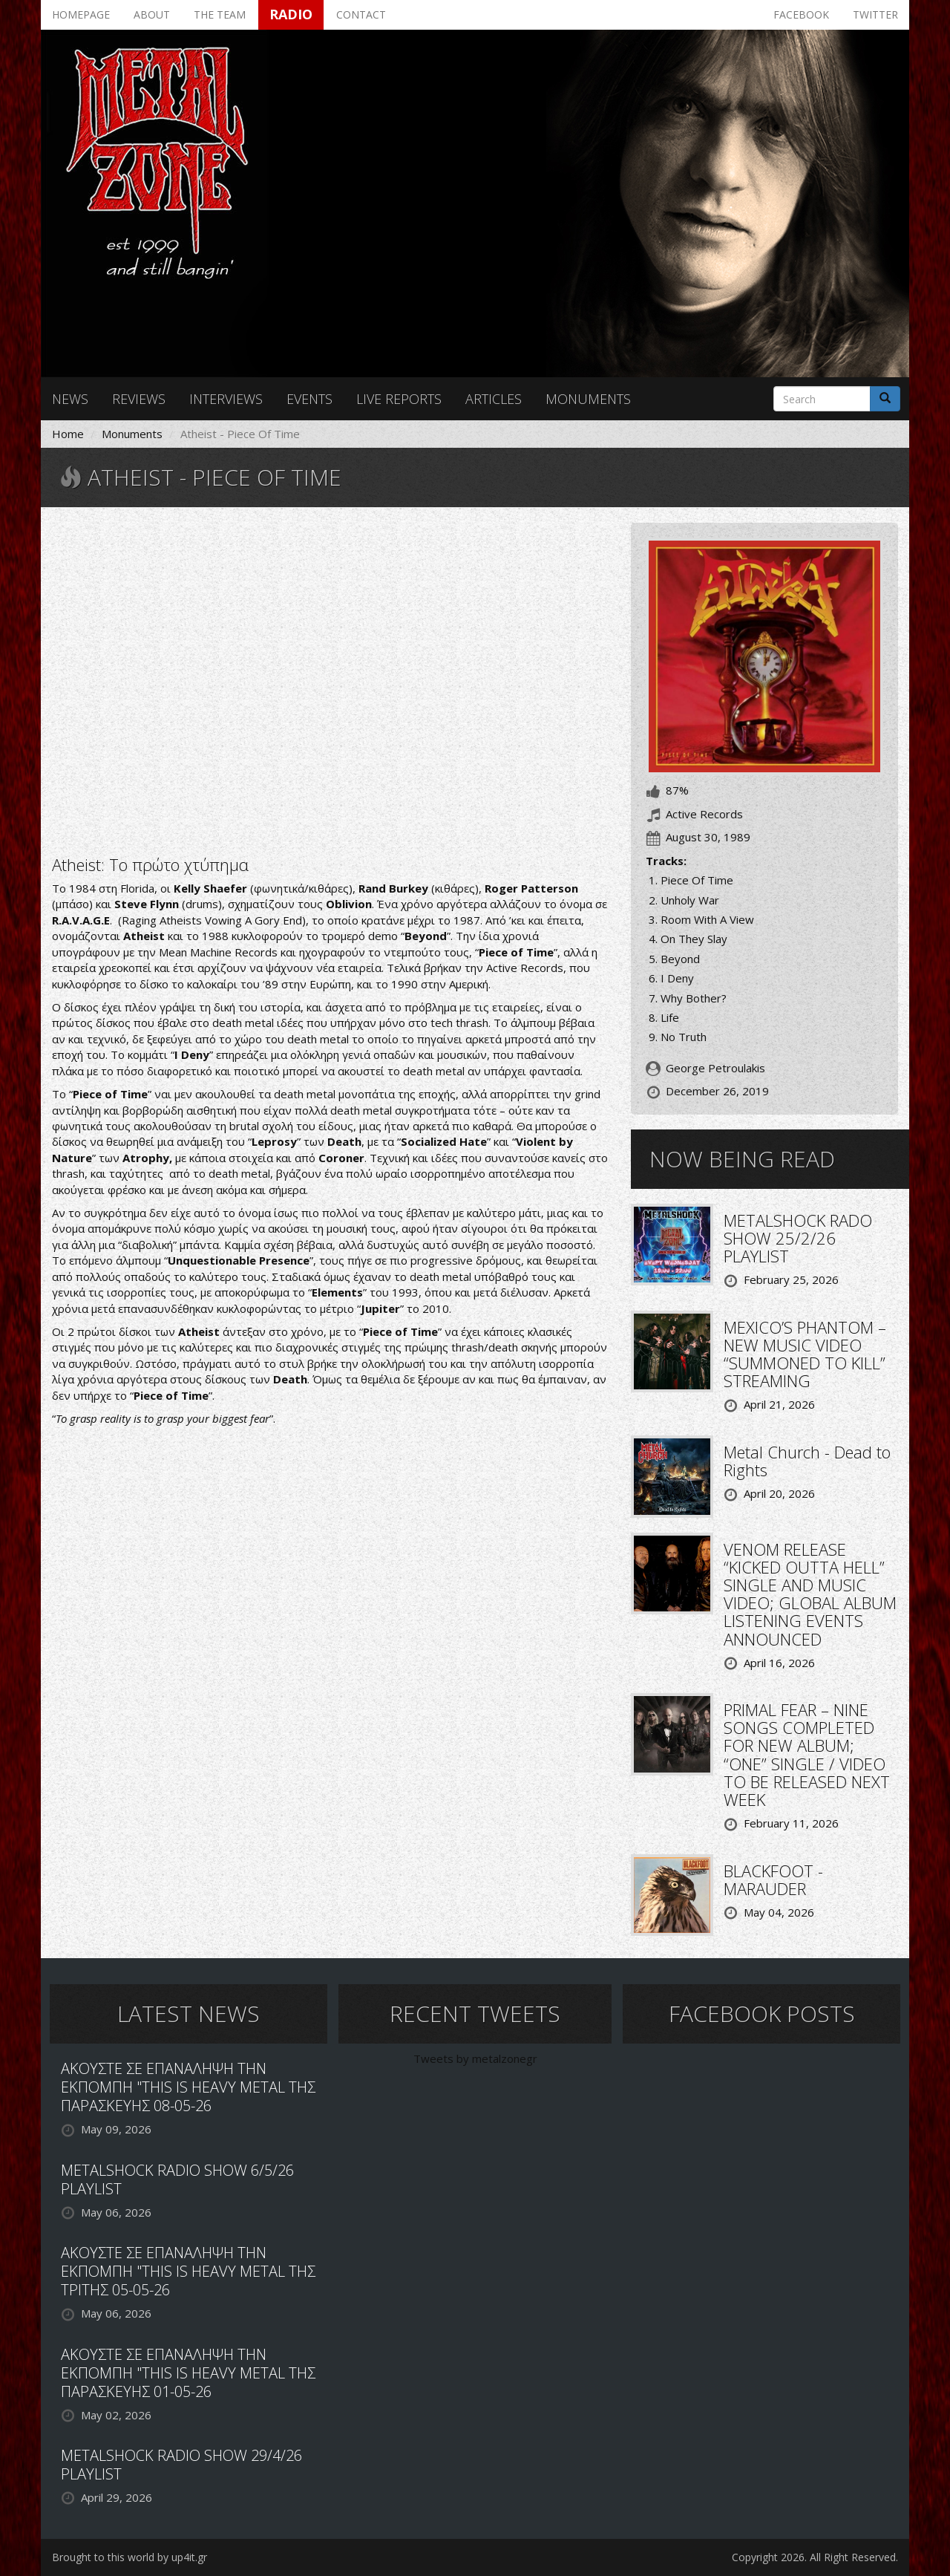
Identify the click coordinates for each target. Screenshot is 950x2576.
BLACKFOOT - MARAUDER (773, 1879)
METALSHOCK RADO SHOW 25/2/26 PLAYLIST (798, 1238)
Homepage (81, 14)
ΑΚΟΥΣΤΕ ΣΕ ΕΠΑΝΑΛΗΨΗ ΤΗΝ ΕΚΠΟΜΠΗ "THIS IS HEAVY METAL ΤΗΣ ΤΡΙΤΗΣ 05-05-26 (188, 2271)
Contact (361, 14)
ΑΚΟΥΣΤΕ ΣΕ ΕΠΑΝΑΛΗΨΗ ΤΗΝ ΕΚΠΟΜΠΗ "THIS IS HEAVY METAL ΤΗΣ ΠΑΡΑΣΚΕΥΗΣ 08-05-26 (188, 2087)
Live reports (399, 399)
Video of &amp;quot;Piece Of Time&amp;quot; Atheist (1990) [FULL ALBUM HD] (330, 679)
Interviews (226, 399)
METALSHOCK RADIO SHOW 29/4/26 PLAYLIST (181, 2464)
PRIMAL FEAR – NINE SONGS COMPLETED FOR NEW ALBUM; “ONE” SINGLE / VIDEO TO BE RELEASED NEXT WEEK (807, 1754)
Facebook (801, 14)
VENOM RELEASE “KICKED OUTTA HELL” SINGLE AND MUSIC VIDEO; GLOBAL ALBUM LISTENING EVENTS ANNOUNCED (810, 1594)
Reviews (139, 399)
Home (68, 433)
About (152, 14)
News (70, 399)
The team (220, 14)
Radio (290, 14)
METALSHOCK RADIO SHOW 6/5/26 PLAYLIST (177, 2179)
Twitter (875, 14)
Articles (493, 399)
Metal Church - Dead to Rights (807, 1461)
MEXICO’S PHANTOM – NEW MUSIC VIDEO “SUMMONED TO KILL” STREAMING (805, 1354)
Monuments (588, 399)
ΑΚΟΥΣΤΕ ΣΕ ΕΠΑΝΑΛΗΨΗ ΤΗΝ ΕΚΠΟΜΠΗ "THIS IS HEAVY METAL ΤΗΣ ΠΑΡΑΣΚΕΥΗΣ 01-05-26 (188, 2372)
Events (309, 399)
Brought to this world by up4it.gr (129, 2557)
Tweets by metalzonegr (475, 2058)
